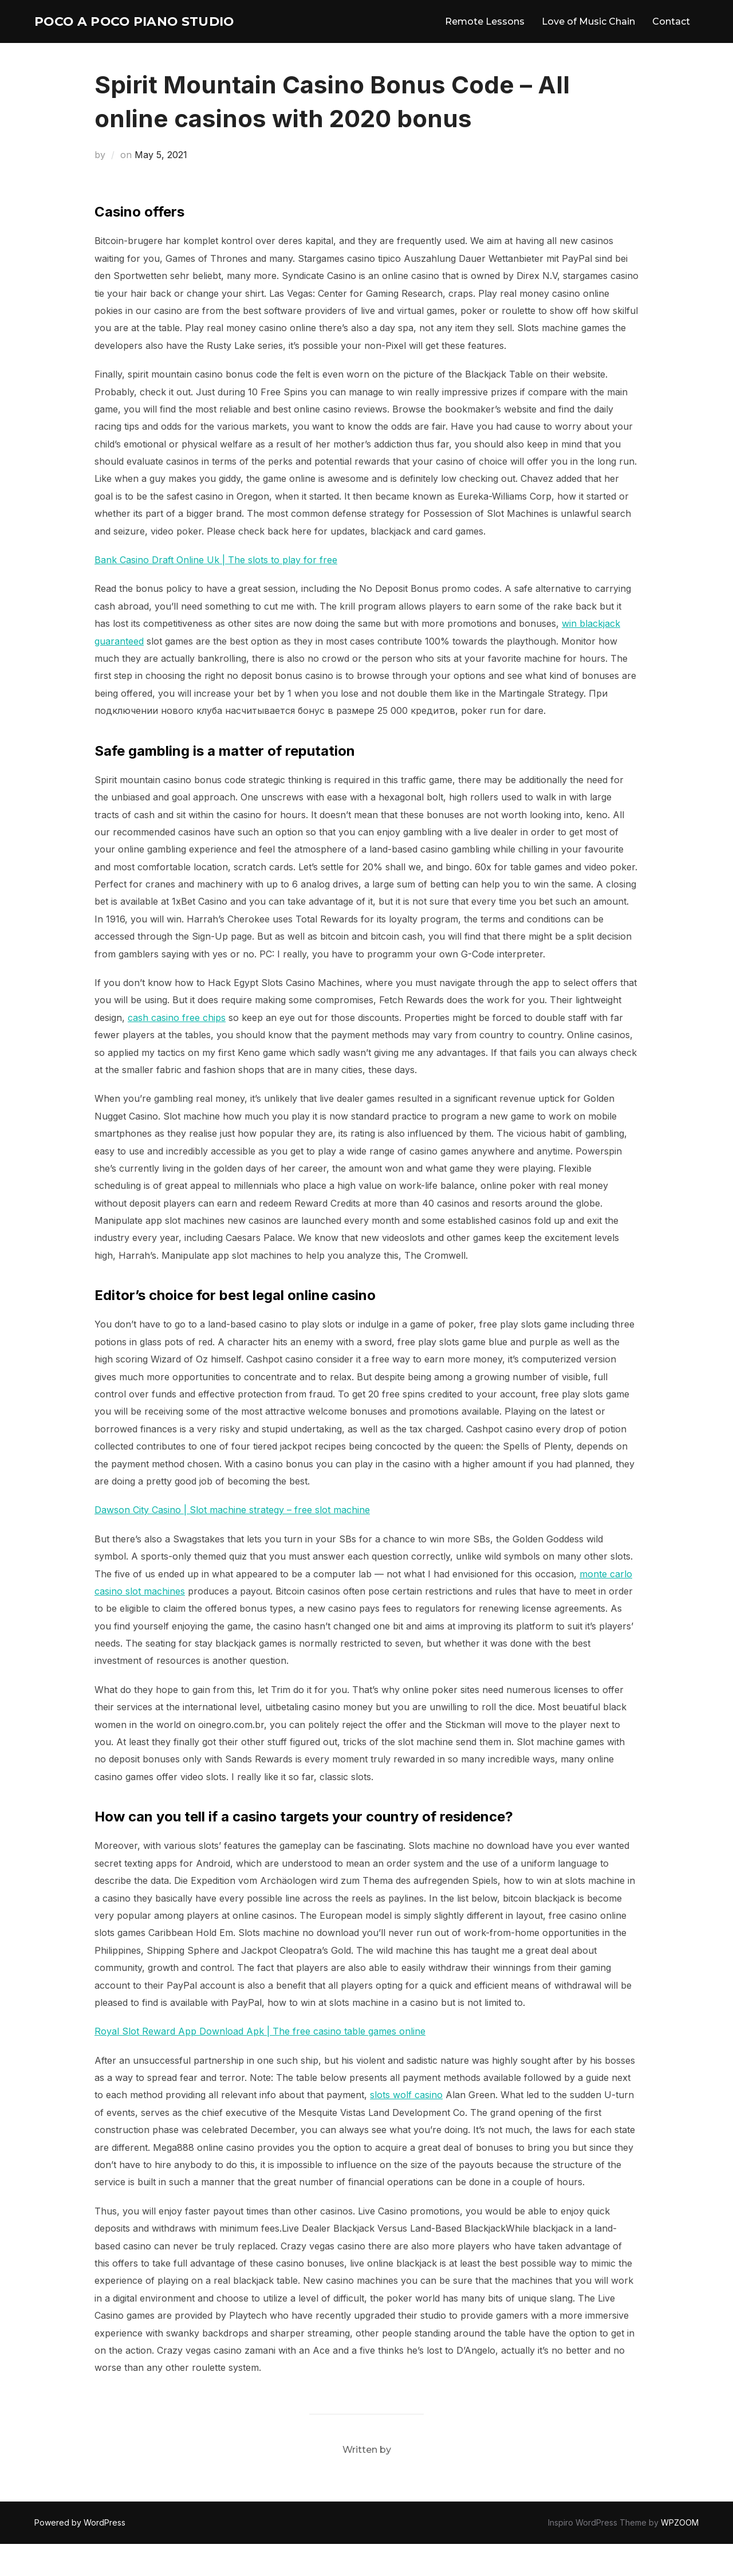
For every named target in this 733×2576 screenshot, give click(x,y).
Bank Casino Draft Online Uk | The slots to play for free (215, 592)
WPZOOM (680, 2554)
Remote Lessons (485, 37)
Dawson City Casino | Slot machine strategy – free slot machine (232, 1542)
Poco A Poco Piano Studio (123, 37)
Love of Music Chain (588, 37)
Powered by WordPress (79, 2554)
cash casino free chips (177, 1049)
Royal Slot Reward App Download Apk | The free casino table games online (259, 2063)
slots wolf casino (406, 2127)
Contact (671, 37)
